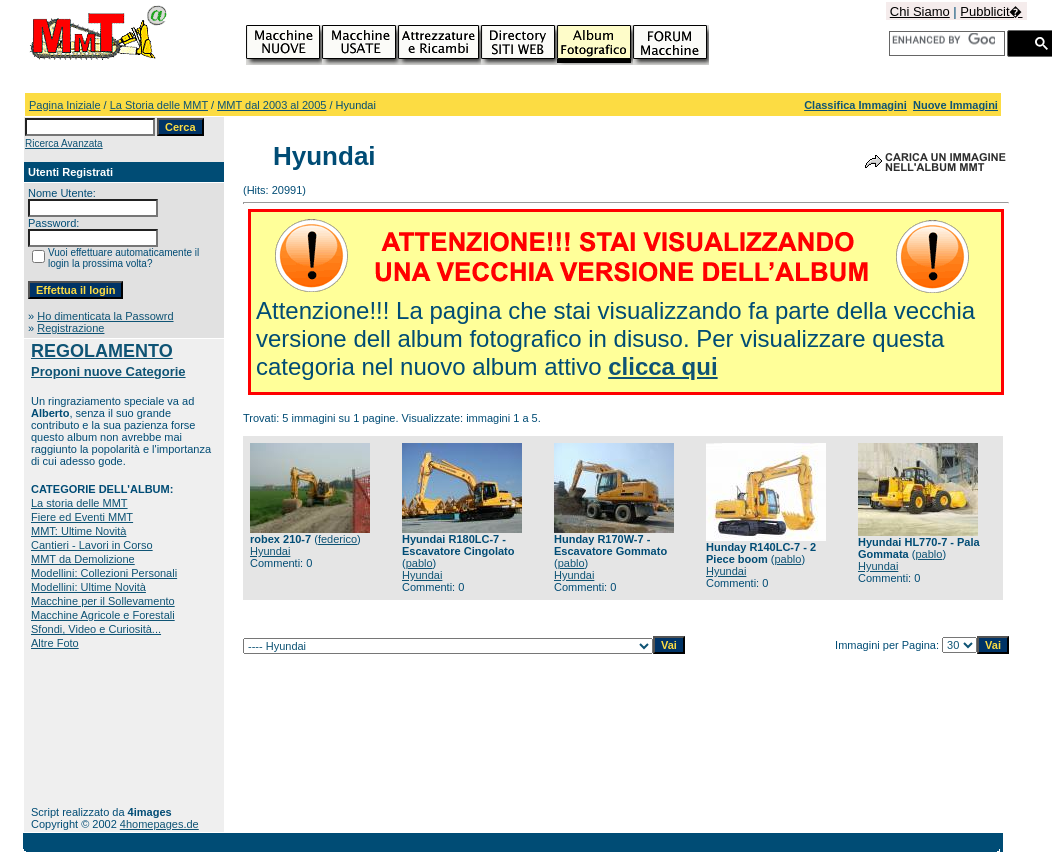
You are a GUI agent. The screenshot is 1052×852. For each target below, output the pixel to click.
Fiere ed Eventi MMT (82, 517)
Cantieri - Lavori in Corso (92, 545)
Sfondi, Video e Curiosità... (96, 629)
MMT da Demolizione (83, 559)
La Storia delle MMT (159, 105)
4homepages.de (159, 824)
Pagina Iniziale (65, 105)
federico (337, 539)
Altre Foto (55, 643)
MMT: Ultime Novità (78, 531)
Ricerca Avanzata (64, 143)
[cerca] (943, 40)
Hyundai (270, 551)
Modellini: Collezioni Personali (104, 573)
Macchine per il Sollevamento (103, 601)
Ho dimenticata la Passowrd (105, 316)
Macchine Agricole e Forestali (103, 615)
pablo (419, 563)
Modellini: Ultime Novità (88, 587)
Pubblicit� (991, 11)
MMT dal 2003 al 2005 (271, 105)
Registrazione (70, 328)
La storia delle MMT (79, 503)
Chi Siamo (920, 11)
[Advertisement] (93, 727)
